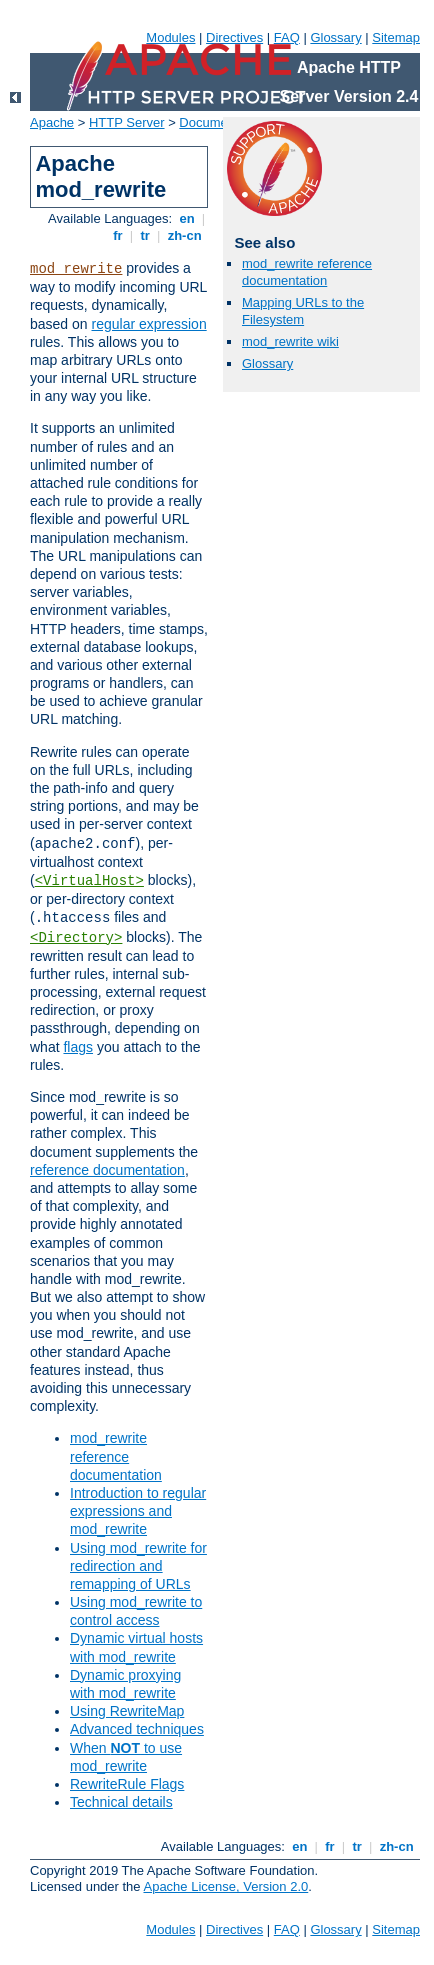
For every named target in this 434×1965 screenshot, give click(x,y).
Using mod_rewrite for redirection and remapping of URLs (138, 1566)
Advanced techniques (137, 1729)
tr (145, 235)
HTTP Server (127, 122)
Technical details (121, 1802)
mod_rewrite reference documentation (116, 1456)
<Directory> (76, 938)
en (187, 218)
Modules (170, 37)
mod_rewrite (76, 269)
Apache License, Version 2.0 (225, 1886)
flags (78, 1047)
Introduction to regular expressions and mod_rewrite (138, 1511)
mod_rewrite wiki (290, 341)
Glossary (335, 37)
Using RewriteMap (127, 1711)
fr (118, 235)
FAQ (287, 37)
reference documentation (107, 1170)
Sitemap (396, 37)
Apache (52, 122)
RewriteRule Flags (127, 1784)
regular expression (149, 324)
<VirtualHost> (89, 881)
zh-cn (184, 235)
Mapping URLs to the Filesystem (303, 311)
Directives (234, 37)
